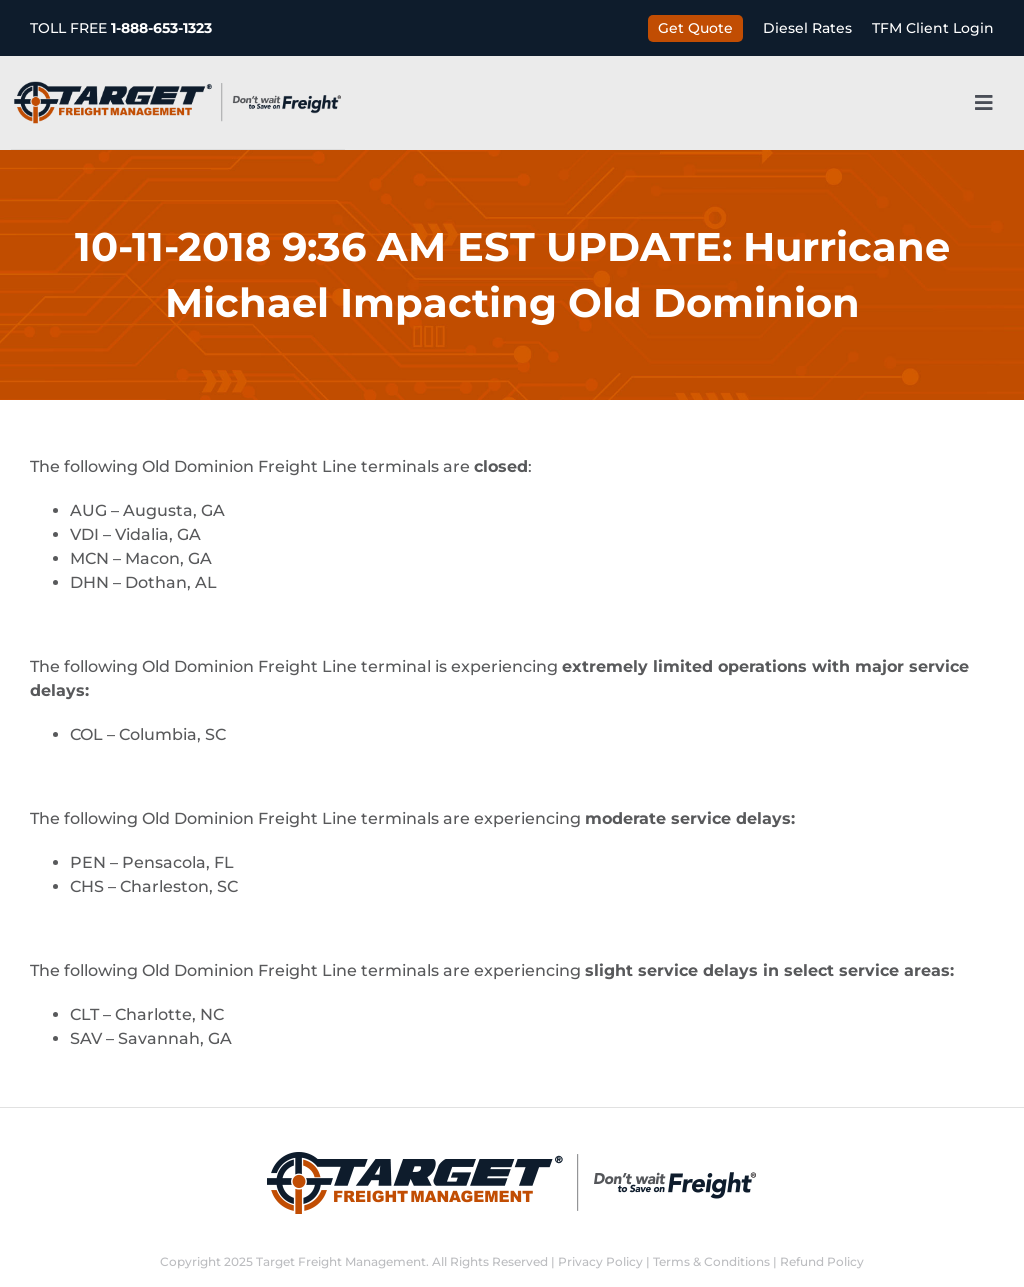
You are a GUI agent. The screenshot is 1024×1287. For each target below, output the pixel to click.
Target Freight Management (341, 1261)
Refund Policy (822, 1261)
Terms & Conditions (711, 1261)
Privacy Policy (600, 1261)
